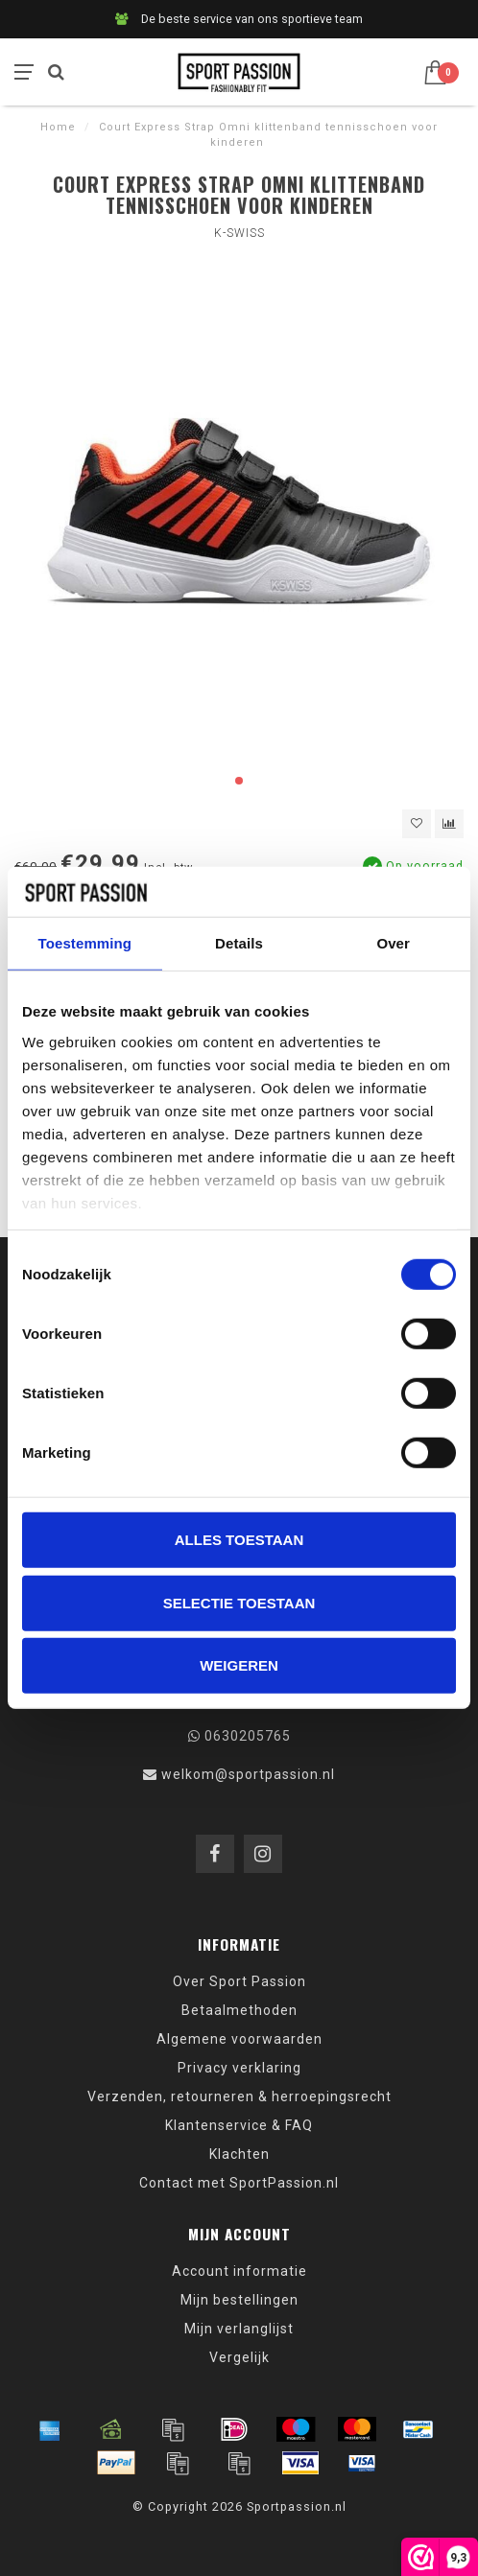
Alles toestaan (239, 1540)
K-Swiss (239, 233)
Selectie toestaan (239, 1603)
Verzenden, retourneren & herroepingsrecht (239, 2096)
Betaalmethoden (239, 2010)
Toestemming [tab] (85, 943)
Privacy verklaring (239, 2067)
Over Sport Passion (239, 1981)
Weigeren (239, 1665)
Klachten (239, 2154)
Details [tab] (239, 943)
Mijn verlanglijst (239, 2328)
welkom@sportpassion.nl (248, 1774)
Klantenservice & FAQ (239, 2125)
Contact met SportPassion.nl (239, 2182)
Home (58, 127)
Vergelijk (239, 2357)
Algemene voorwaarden (239, 2039)
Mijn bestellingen (239, 2299)
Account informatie (239, 2271)
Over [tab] (393, 943)
